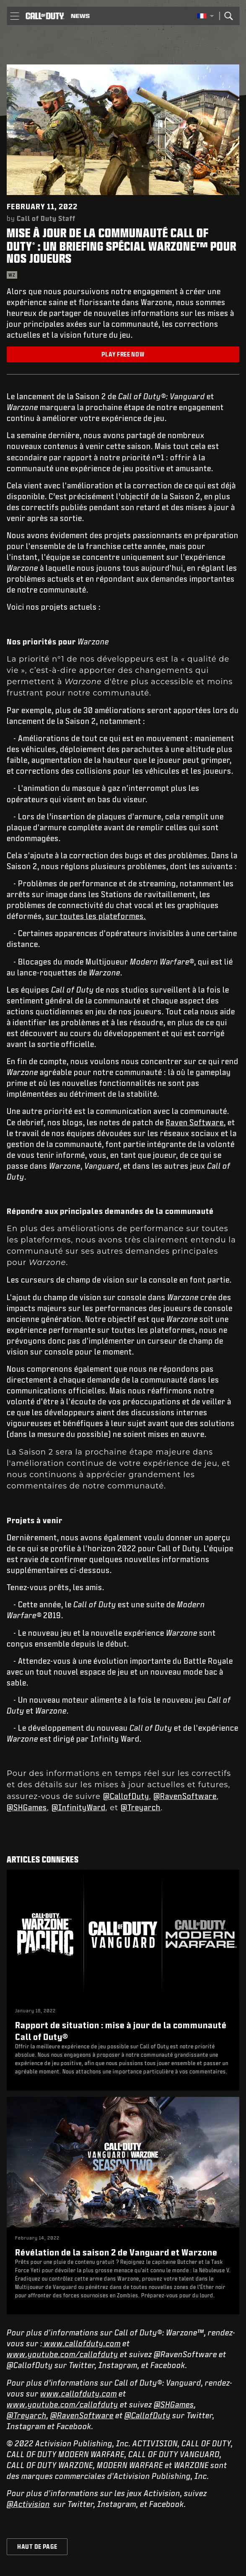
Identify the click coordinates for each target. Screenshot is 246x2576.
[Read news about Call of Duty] (80, 16)
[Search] (228, 16)
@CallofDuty (126, 1796)
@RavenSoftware (185, 1796)
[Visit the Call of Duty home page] (45, 16)
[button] (14, 16)
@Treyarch (141, 1807)
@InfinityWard (79, 1807)
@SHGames (27, 1807)
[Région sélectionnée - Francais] (205, 16)
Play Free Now (122, 354)
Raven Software (195, 1122)
